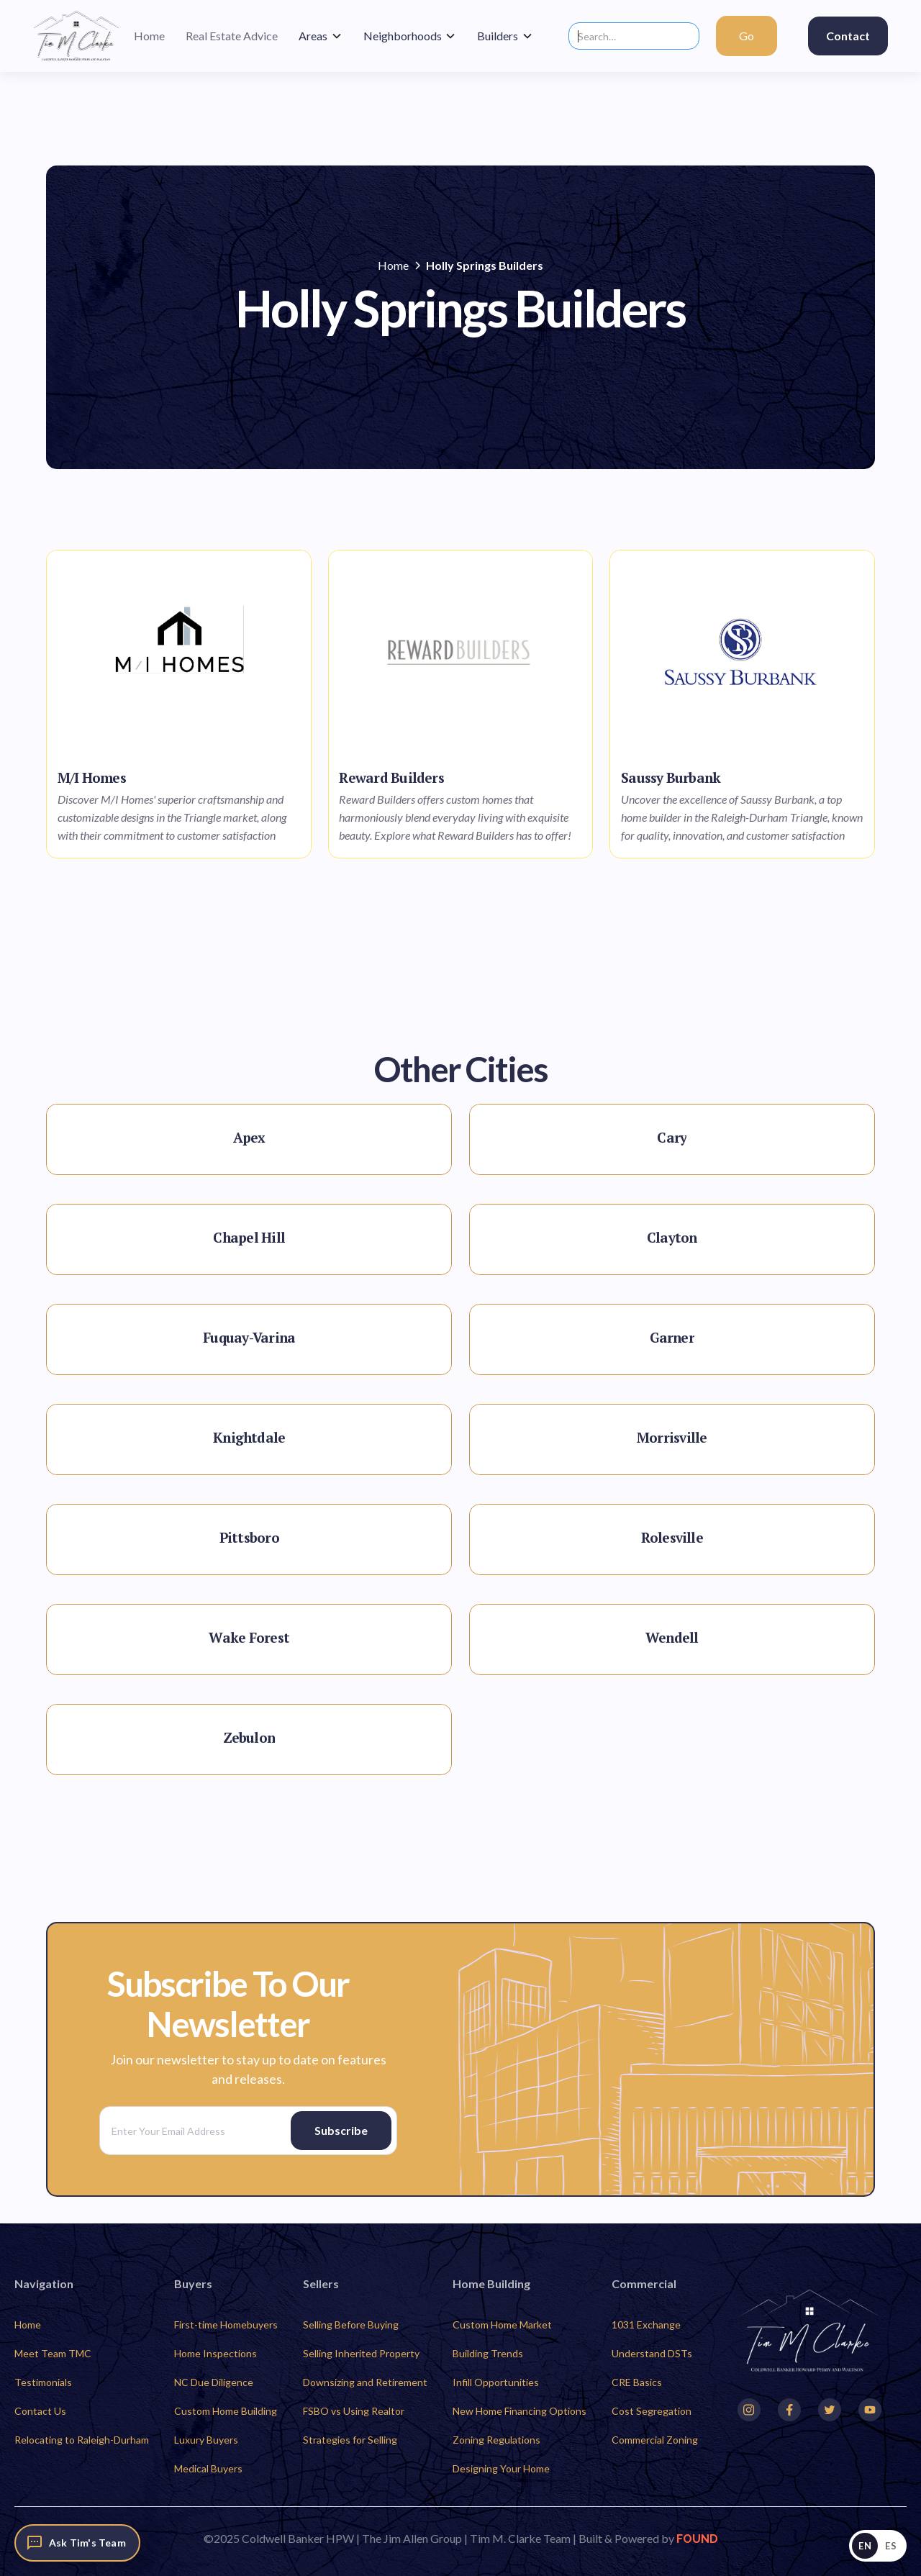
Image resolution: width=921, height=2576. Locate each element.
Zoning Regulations (496, 2440)
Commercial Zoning (655, 2440)
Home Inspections (215, 2353)
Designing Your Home (501, 2468)
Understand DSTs (652, 2353)
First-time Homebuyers (226, 2324)
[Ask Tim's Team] (77, 2543)
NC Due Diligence (213, 2382)
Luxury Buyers (206, 2440)
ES (891, 2546)
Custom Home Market (502, 2324)
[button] (320, 36)
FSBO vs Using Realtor (353, 2411)
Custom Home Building (225, 2411)
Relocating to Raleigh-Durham (81, 2440)
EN (864, 2546)
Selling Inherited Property (361, 2353)
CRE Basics (637, 2382)
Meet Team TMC (52, 2353)
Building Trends (488, 2353)
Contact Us (40, 2411)
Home (27, 2324)
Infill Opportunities (496, 2382)
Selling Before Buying (351, 2324)
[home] (76, 36)
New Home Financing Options (519, 2411)
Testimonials (43, 2382)
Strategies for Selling (350, 2440)
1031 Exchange (646, 2324)
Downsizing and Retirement (365, 2382)
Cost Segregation (651, 2411)
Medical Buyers (208, 2468)
